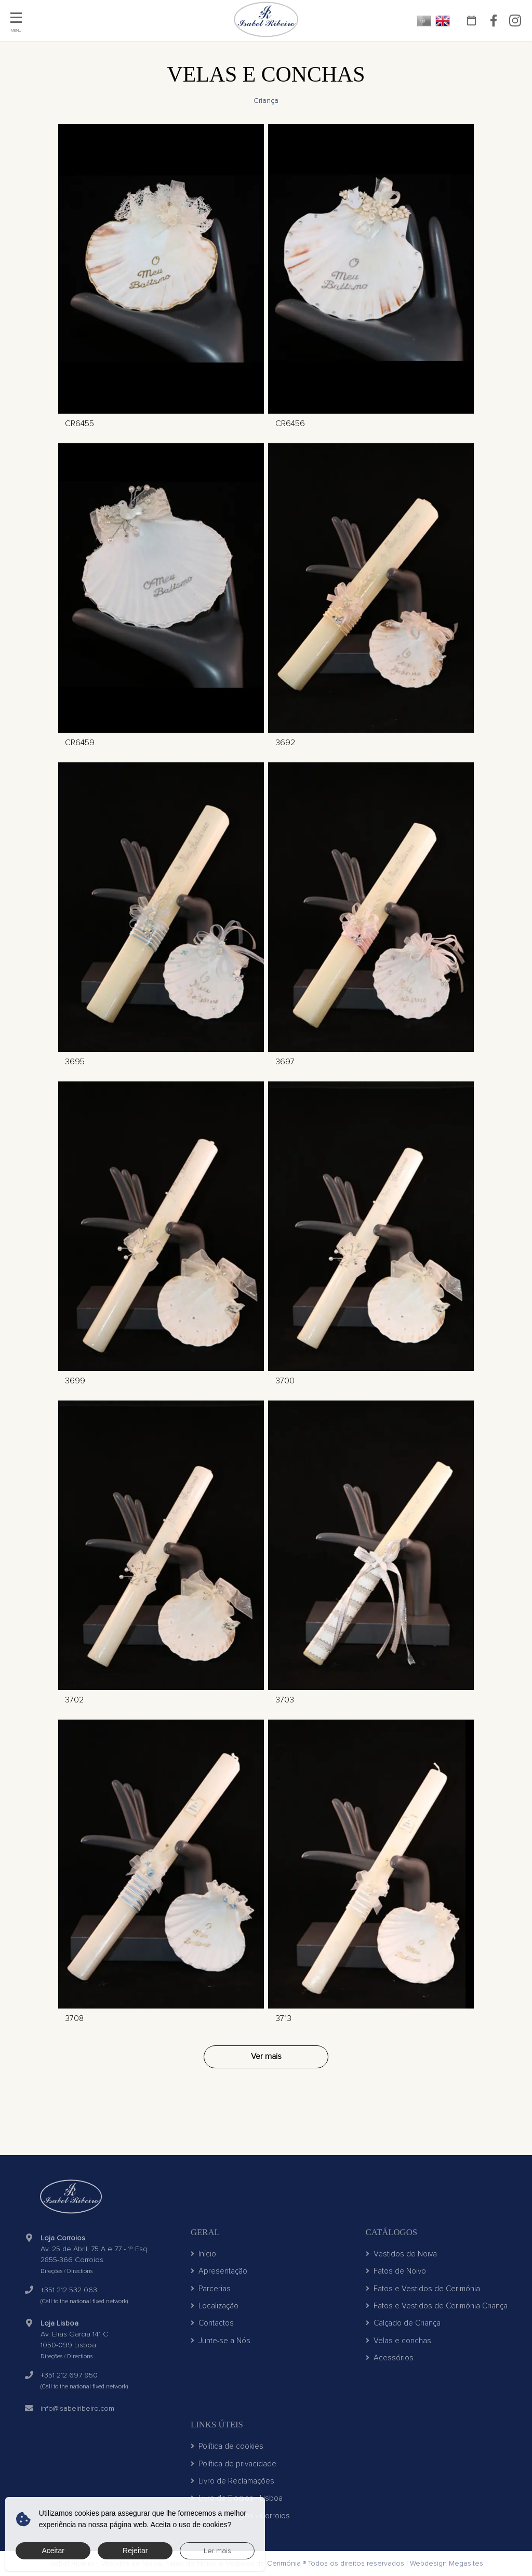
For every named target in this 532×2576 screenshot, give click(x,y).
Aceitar (53, 2550)
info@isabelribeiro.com (77, 2408)
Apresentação (219, 2271)
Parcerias (211, 2288)
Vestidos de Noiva (401, 2253)
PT (424, 21)
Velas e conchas (398, 2340)
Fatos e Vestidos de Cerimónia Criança (437, 2305)
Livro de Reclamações (232, 2481)
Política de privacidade (233, 2463)
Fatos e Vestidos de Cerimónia (423, 2288)
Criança (266, 100)
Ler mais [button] (217, 2550)
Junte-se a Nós (220, 2340)
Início (203, 2253)
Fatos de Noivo (396, 2271)
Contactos (212, 2323)
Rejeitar (135, 2550)
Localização (214, 2305)
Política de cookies (227, 2446)
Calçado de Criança (403, 2323)
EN (442, 21)
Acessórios (390, 2357)
